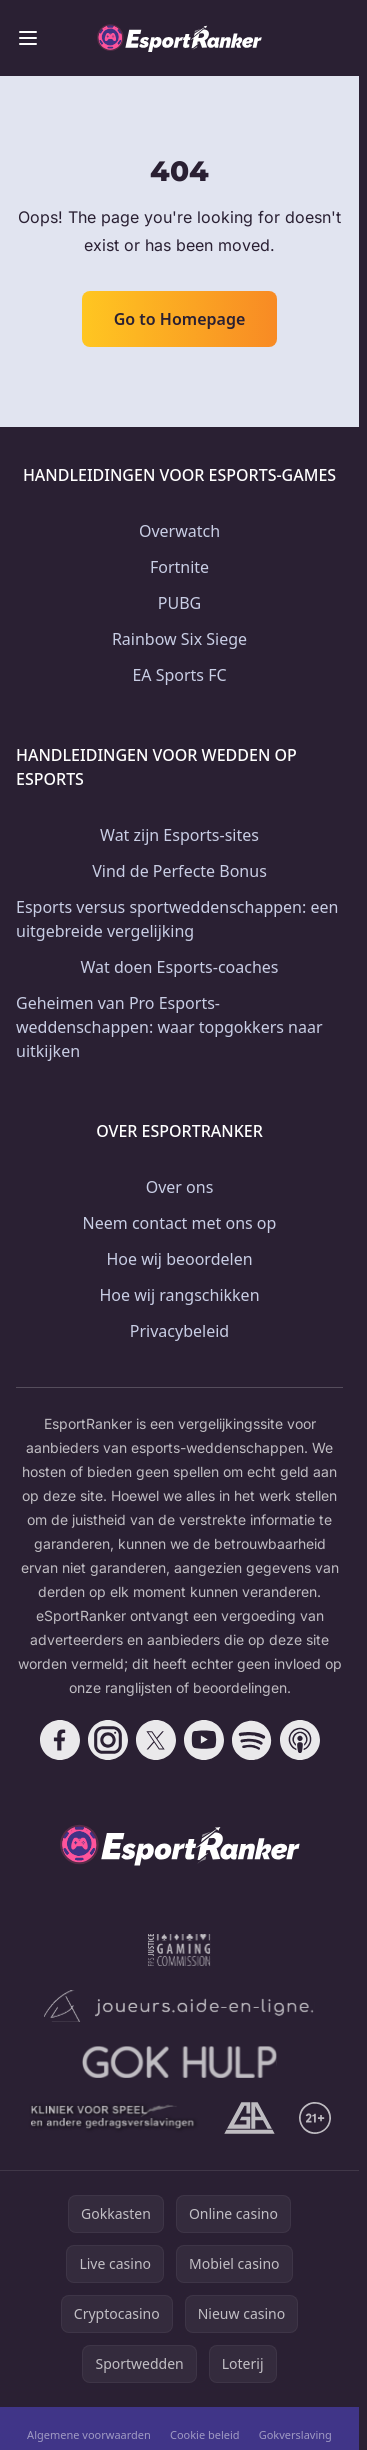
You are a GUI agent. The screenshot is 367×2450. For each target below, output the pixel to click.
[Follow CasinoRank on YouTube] (204, 1740)
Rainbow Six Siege (179, 639)
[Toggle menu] (28, 38)
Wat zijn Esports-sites (179, 835)
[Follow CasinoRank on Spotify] (252, 1740)
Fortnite (179, 567)
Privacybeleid (179, 1331)
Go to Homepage (180, 319)
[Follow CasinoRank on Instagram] (108, 1740)
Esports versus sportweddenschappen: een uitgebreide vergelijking (177, 919)
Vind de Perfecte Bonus (179, 871)
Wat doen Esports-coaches (180, 967)
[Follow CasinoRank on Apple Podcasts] (300, 1740)
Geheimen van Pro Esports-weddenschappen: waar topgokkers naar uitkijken (169, 1027)
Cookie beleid (205, 2434)
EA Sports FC (179, 675)
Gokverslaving (295, 2434)
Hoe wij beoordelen (179, 1259)
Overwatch (179, 531)
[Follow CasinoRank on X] (156, 1740)
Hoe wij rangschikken (179, 1295)
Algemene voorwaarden (89, 2434)
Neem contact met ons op (180, 1223)
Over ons (180, 1187)
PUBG (179, 603)
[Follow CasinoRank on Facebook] (60, 1740)
